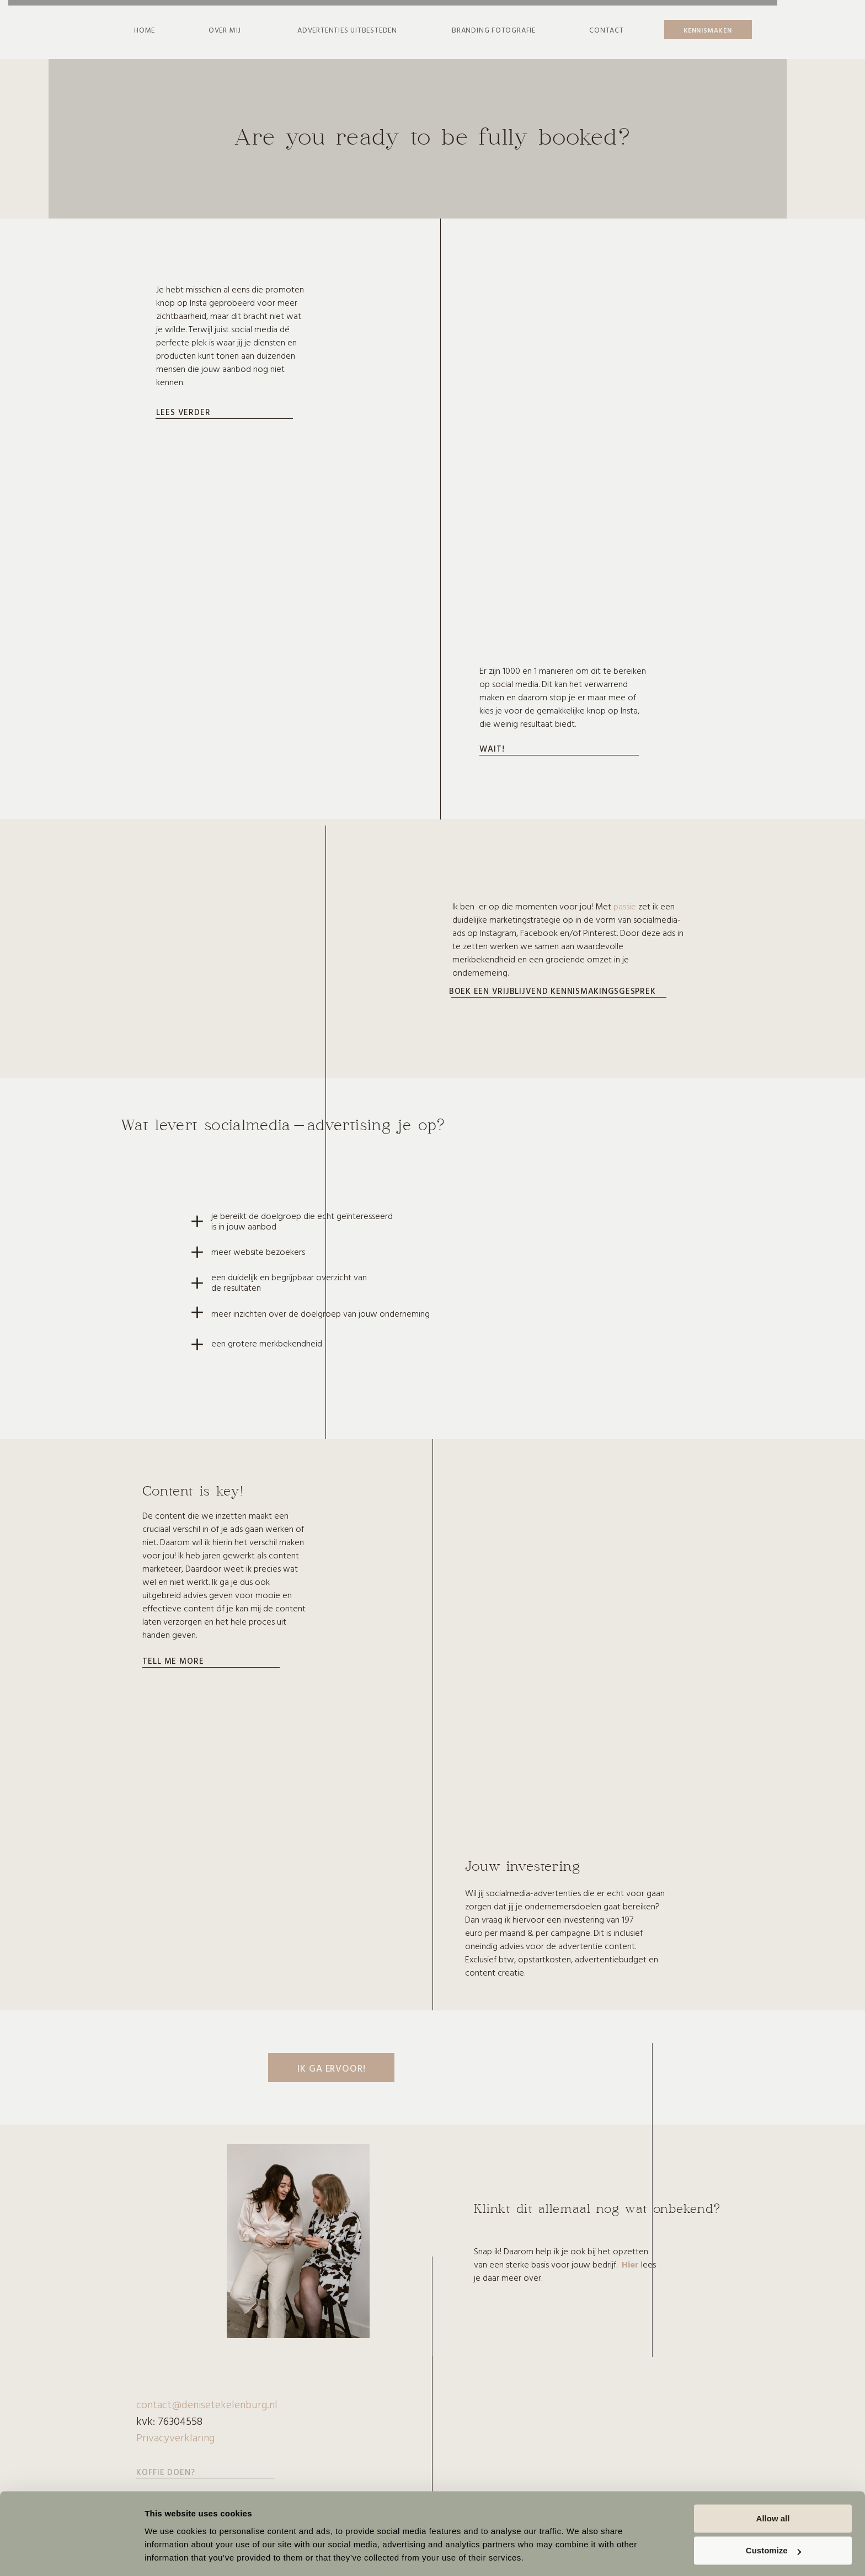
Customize (773, 2516)
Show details (170, 2554)
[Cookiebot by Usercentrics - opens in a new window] (71, 2554)
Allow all (773, 2484)
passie (624, 906)
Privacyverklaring (175, 2437)
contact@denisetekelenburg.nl (206, 2404)
